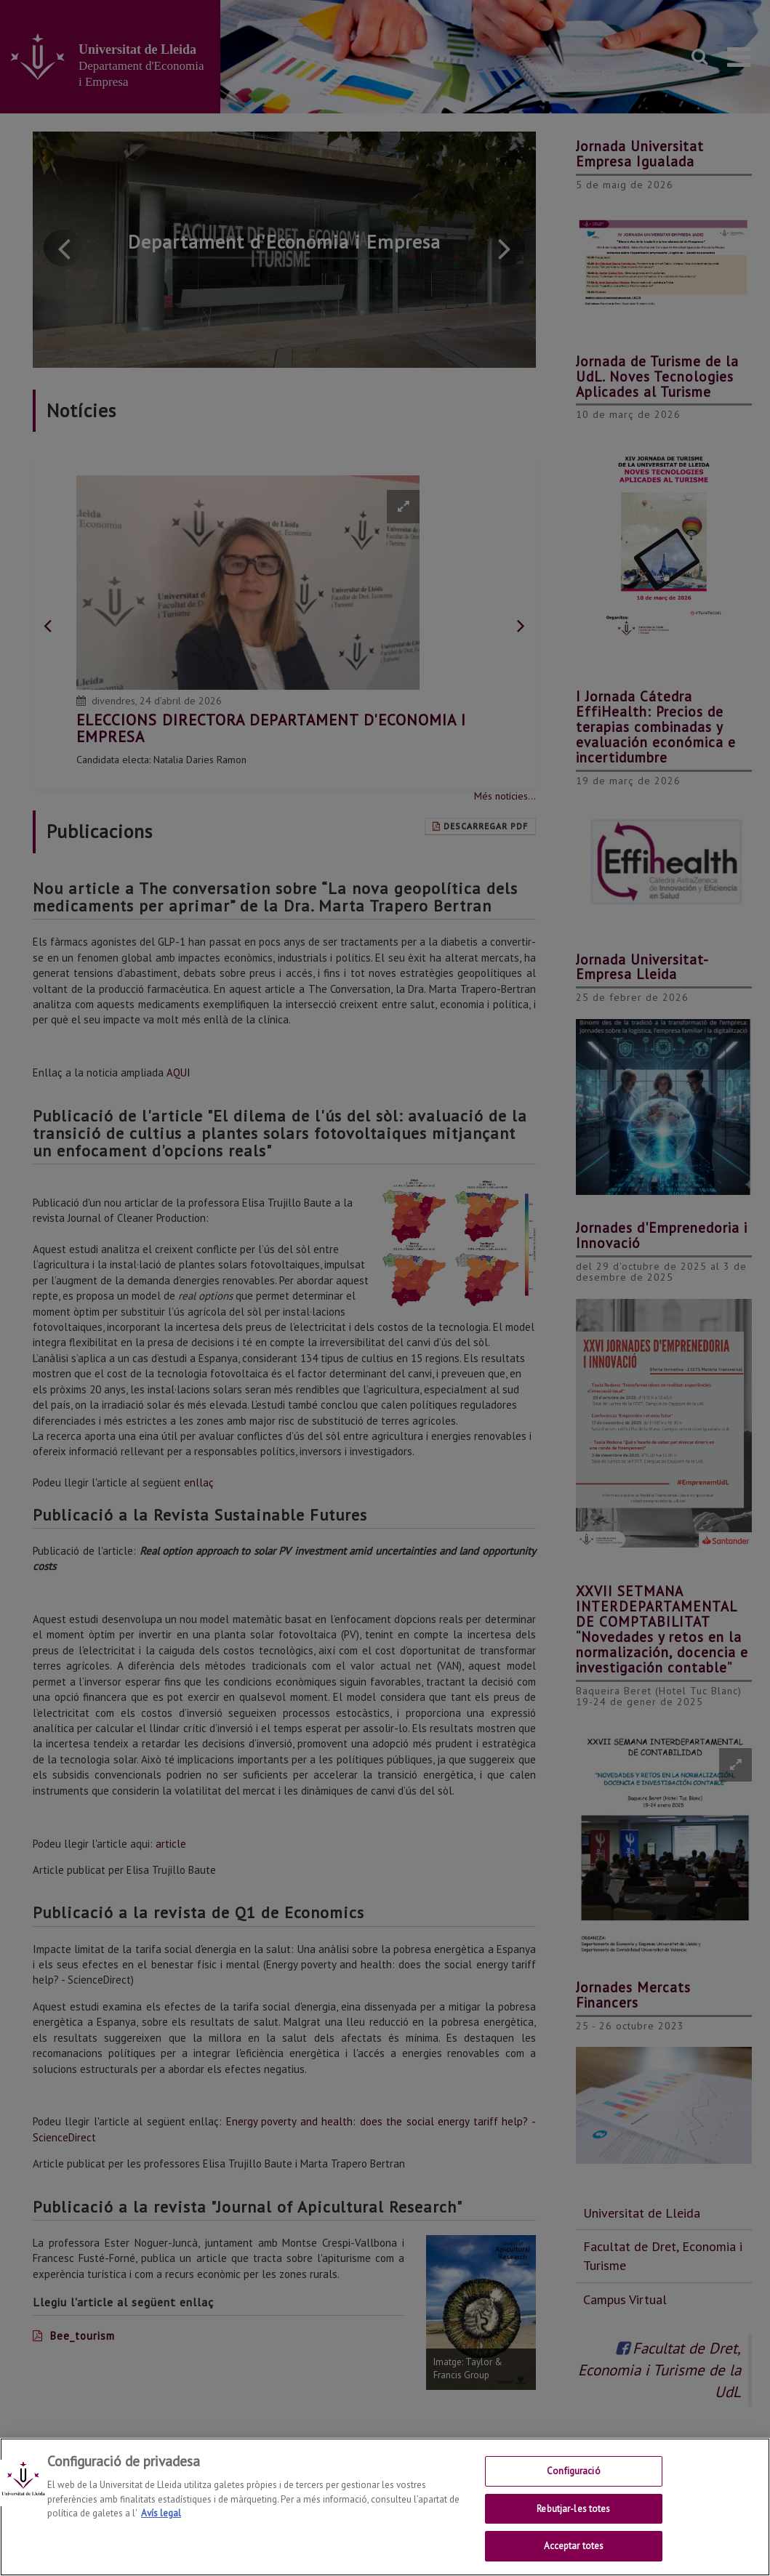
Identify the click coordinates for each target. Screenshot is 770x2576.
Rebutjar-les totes (573, 2509)
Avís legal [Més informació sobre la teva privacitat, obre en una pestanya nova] (161, 2513)
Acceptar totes (574, 2546)
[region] (385, 2507)
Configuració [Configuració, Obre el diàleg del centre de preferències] (574, 2471)
